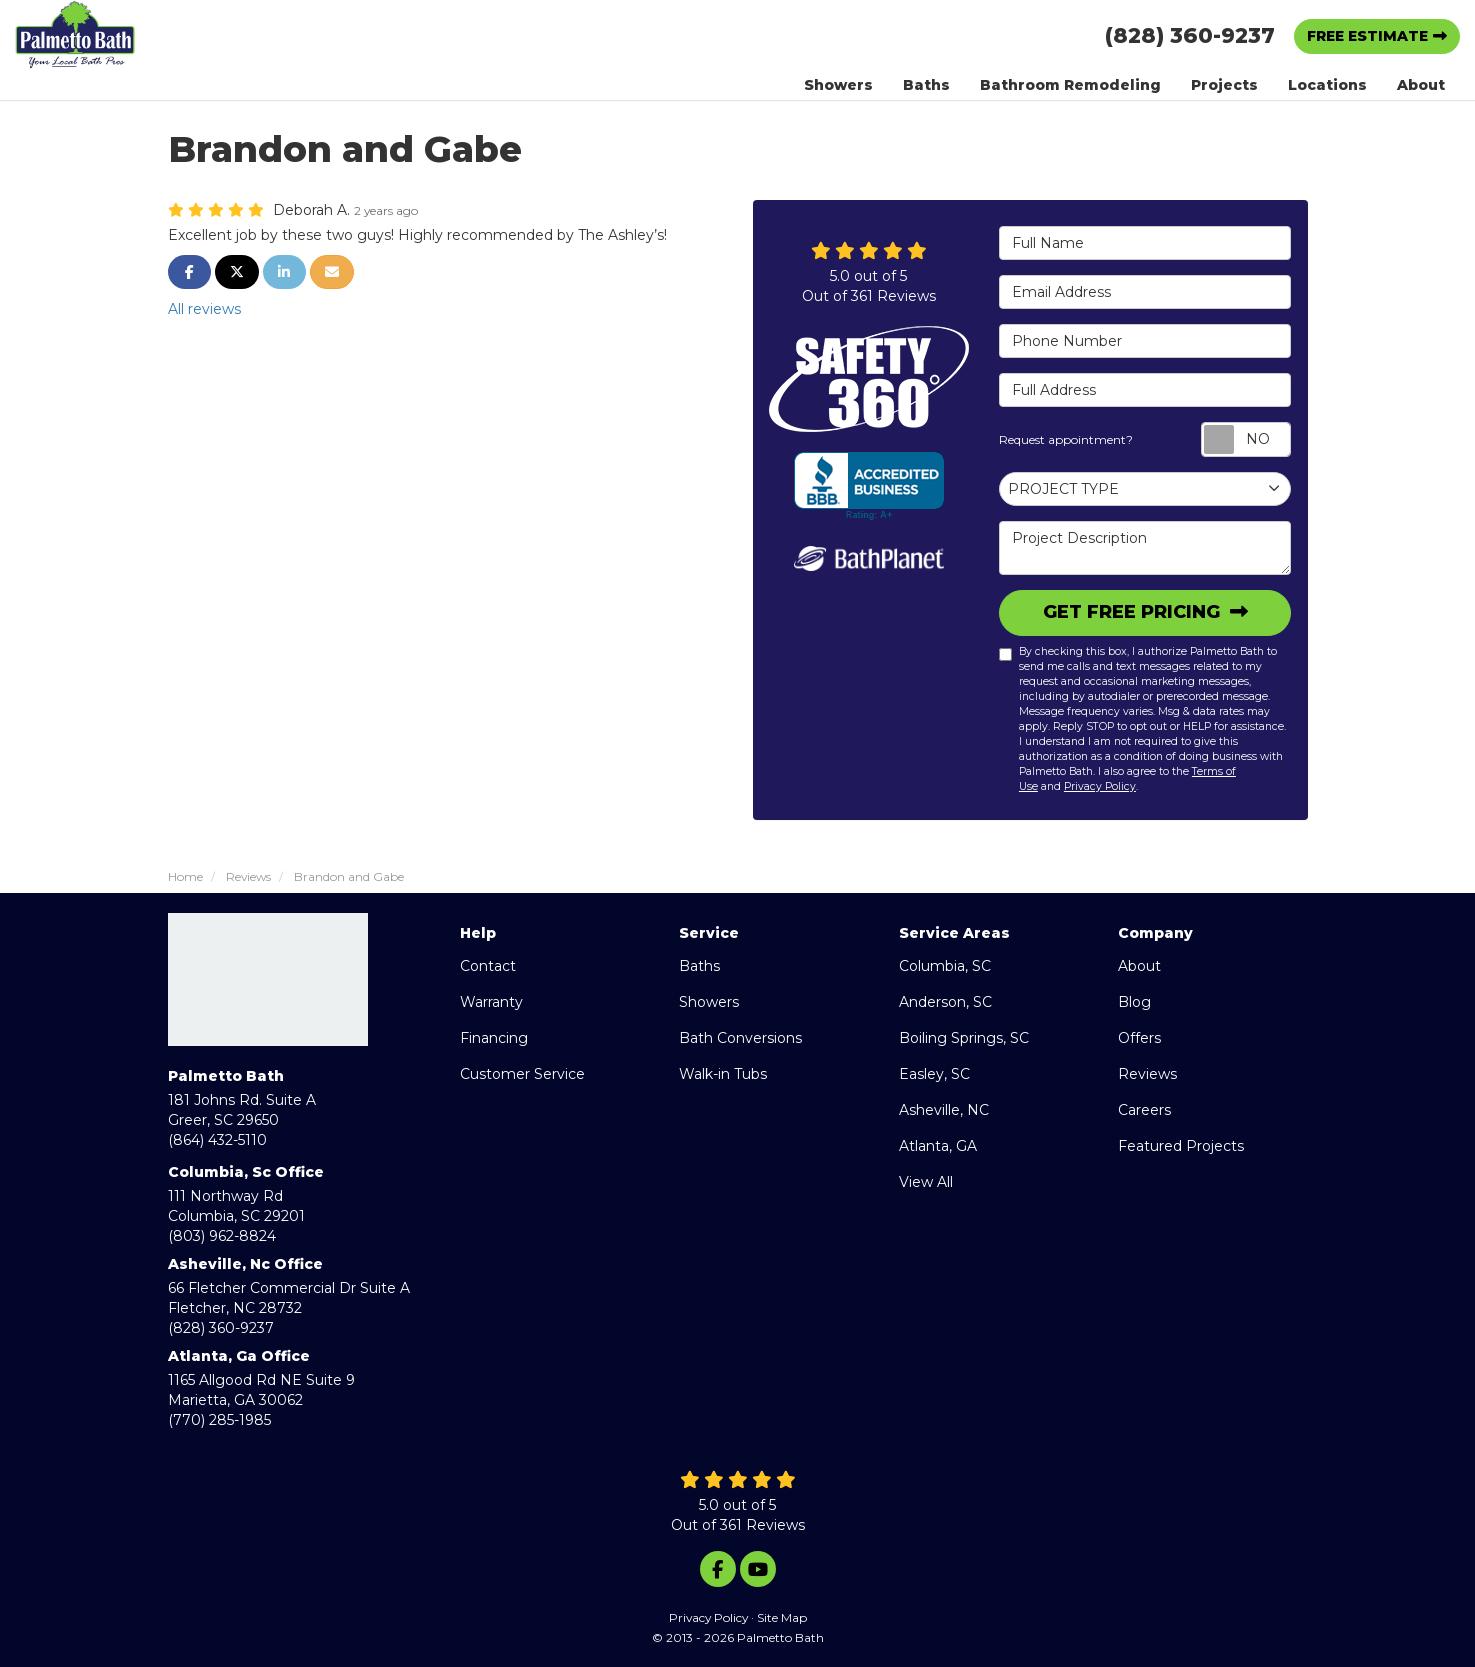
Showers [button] (838, 85)
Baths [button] (926, 85)
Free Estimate (1367, 36)
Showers (709, 1002)
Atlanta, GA (938, 1146)
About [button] (1421, 85)
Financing (494, 1038)
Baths (699, 966)
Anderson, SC (945, 1002)
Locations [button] (1327, 85)
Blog (1134, 1002)
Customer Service (522, 1074)
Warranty (491, 1002)
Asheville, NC (944, 1110)
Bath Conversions (740, 1038)
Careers (1144, 1110)
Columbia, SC (945, 966)
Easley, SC (934, 1074)
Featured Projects (1181, 1146)
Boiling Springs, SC (964, 1038)
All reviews (204, 309)
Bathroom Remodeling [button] (1070, 85)
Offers (1139, 1038)
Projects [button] (1224, 85)
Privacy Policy (1100, 786)
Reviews (1147, 1074)
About (1139, 966)
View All (926, 1182)
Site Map (782, 1617)
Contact (488, 966)
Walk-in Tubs (723, 1074)
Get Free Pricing (1134, 612)
